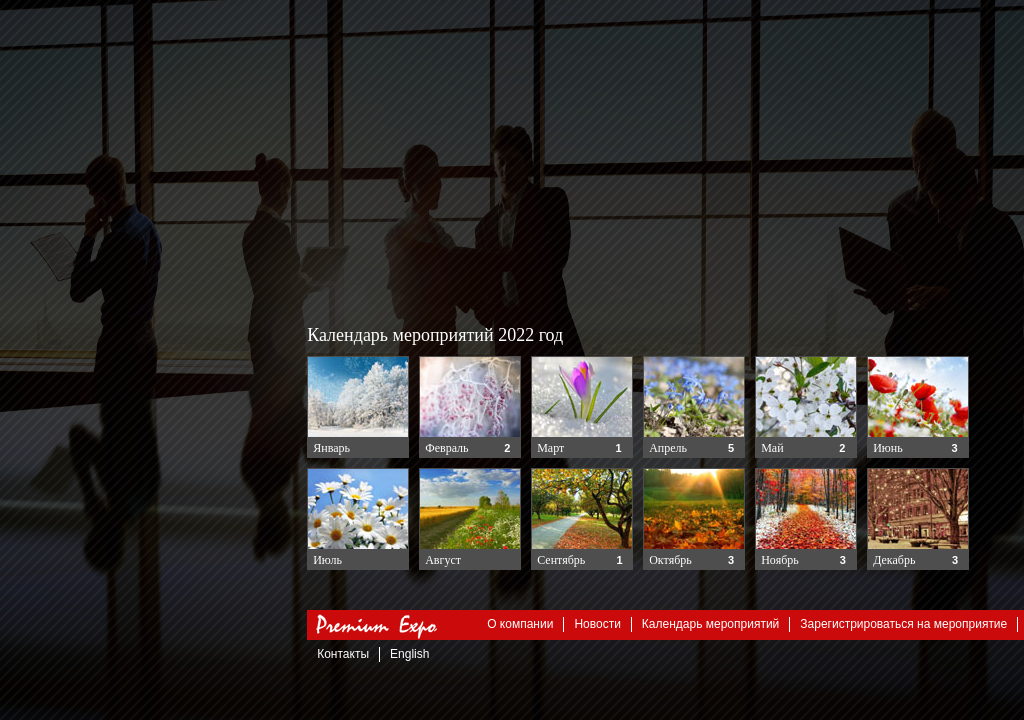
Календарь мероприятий (710, 624)
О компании (521, 624)
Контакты (344, 654)
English (410, 654)
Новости (598, 624)
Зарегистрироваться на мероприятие (904, 624)
